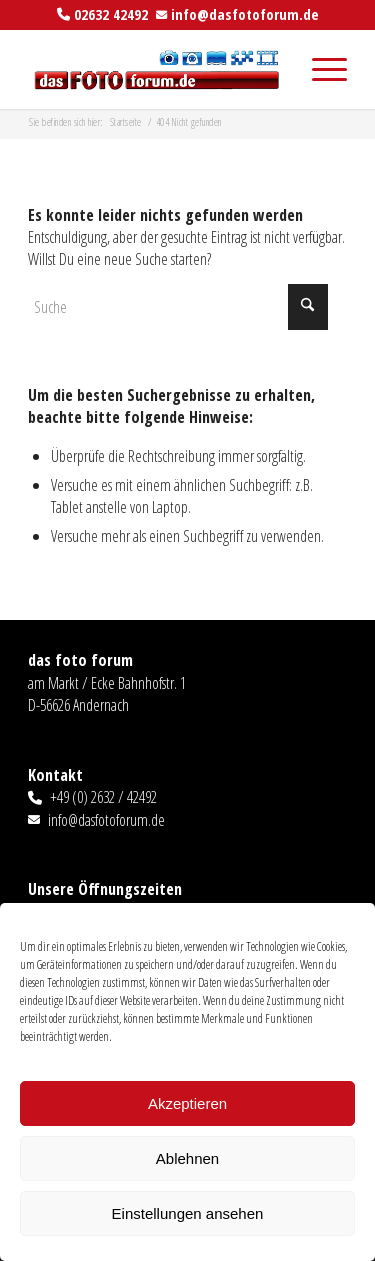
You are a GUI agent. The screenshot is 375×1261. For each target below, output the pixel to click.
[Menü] (319, 69)
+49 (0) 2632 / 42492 (103, 797)
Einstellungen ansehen (188, 1213)
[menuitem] (319, 69)
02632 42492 (111, 14)
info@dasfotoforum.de (245, 14)
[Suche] (178, 307)
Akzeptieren (187, 1103)
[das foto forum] (155, 69)
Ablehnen (187, 1158)
